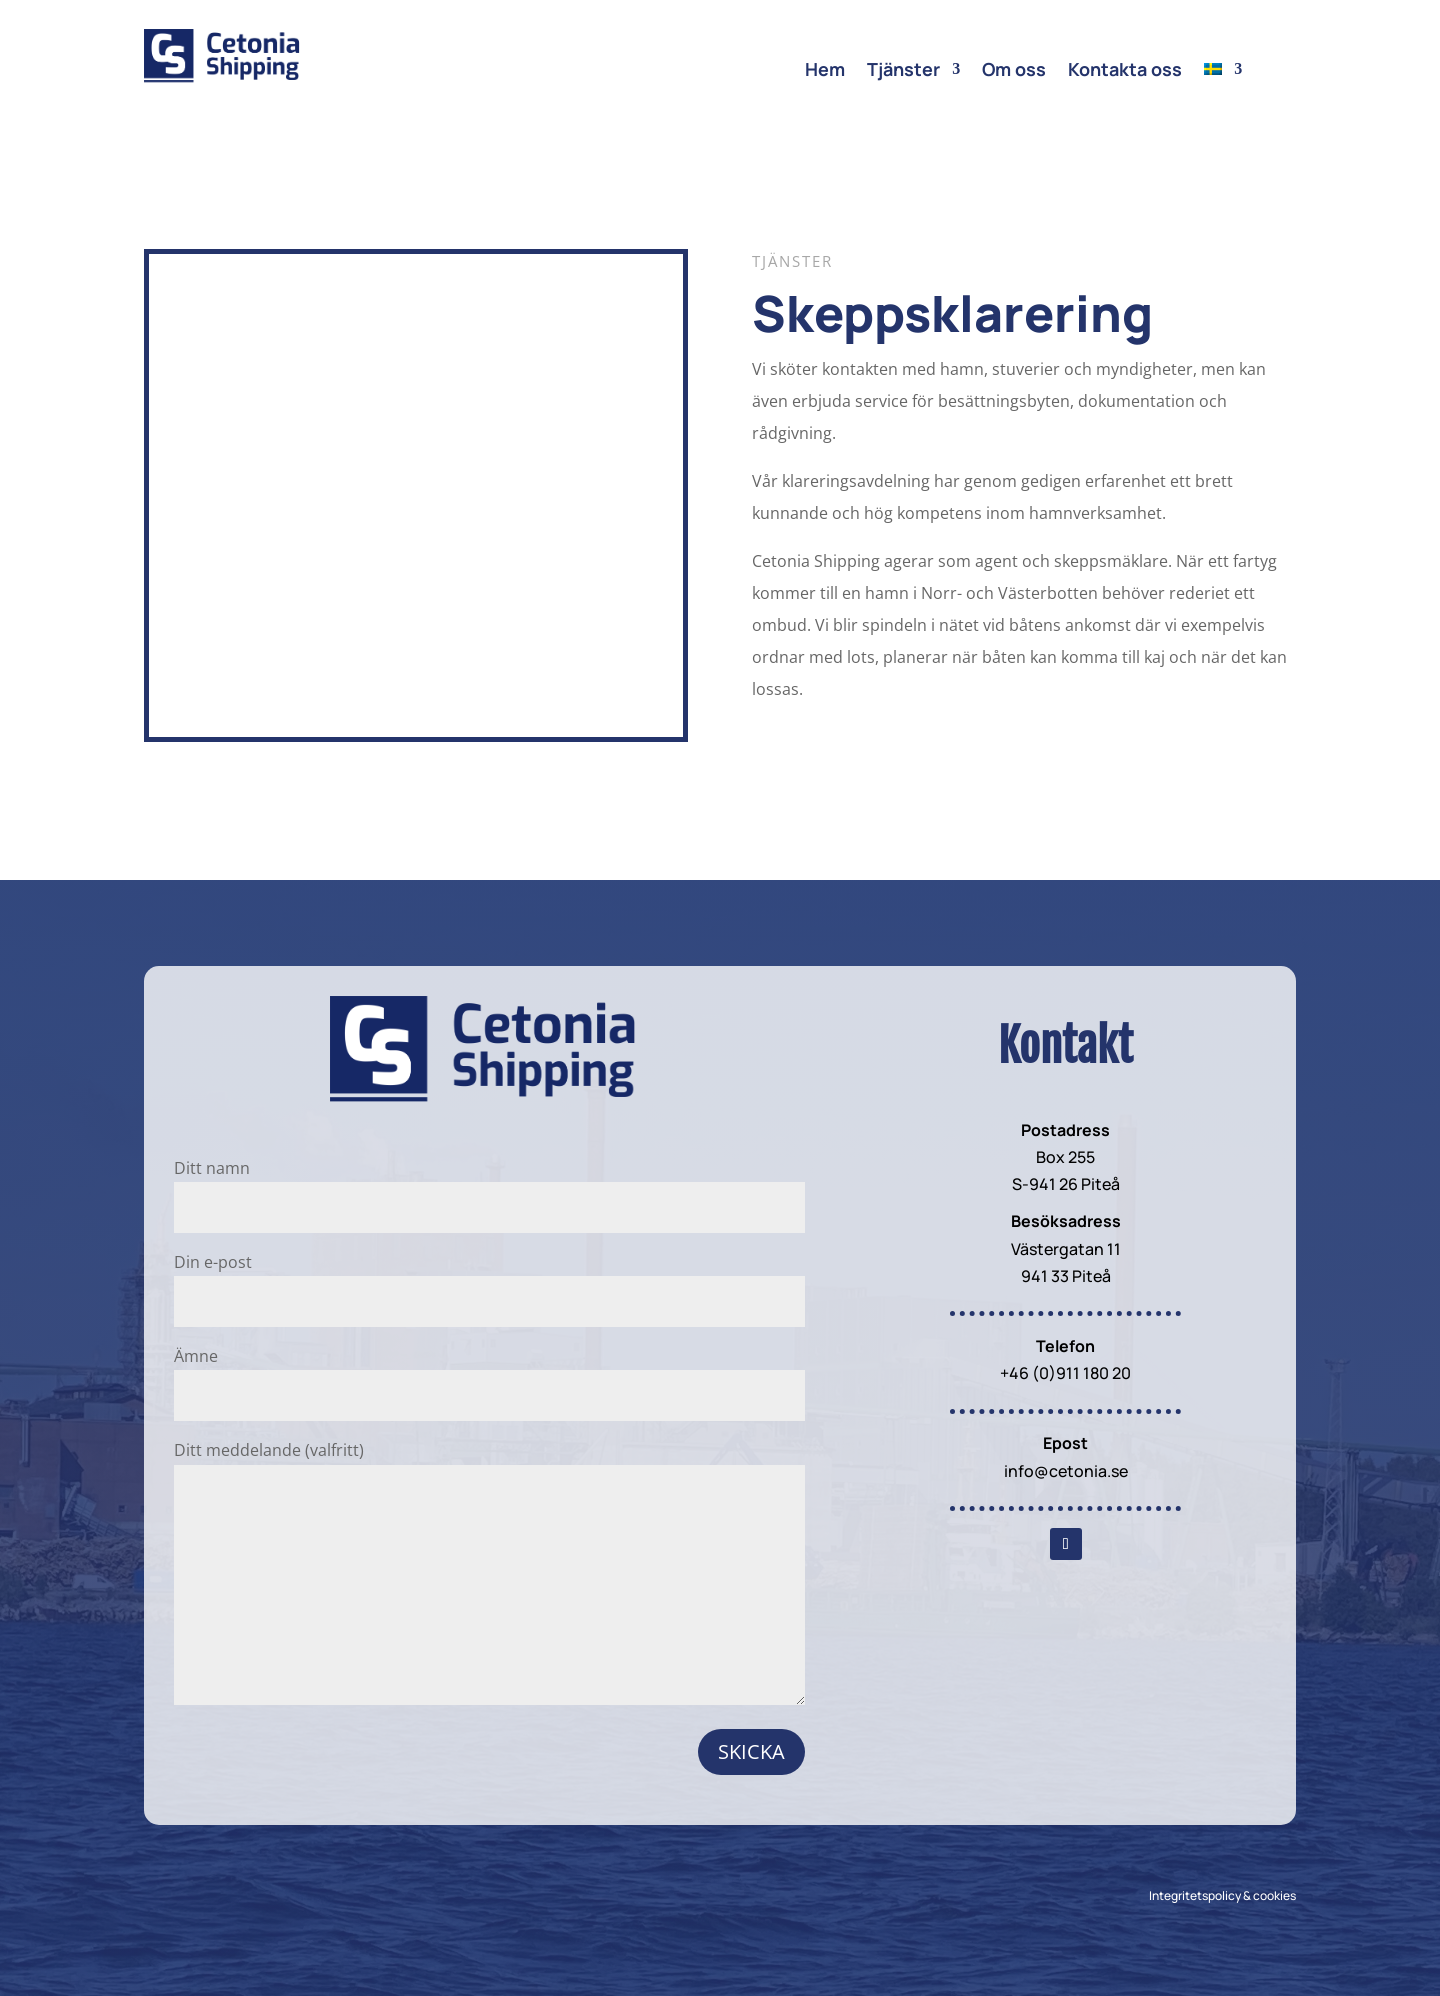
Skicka (751, 1751)
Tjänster (903, 71)
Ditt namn (489, 1187)
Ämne (489, 1375)
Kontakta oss (1125, 71)
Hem (825, 71)
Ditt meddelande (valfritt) (489, 1574)
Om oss (1014, 71)
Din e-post (489, 1281)
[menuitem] (1223, 73)
